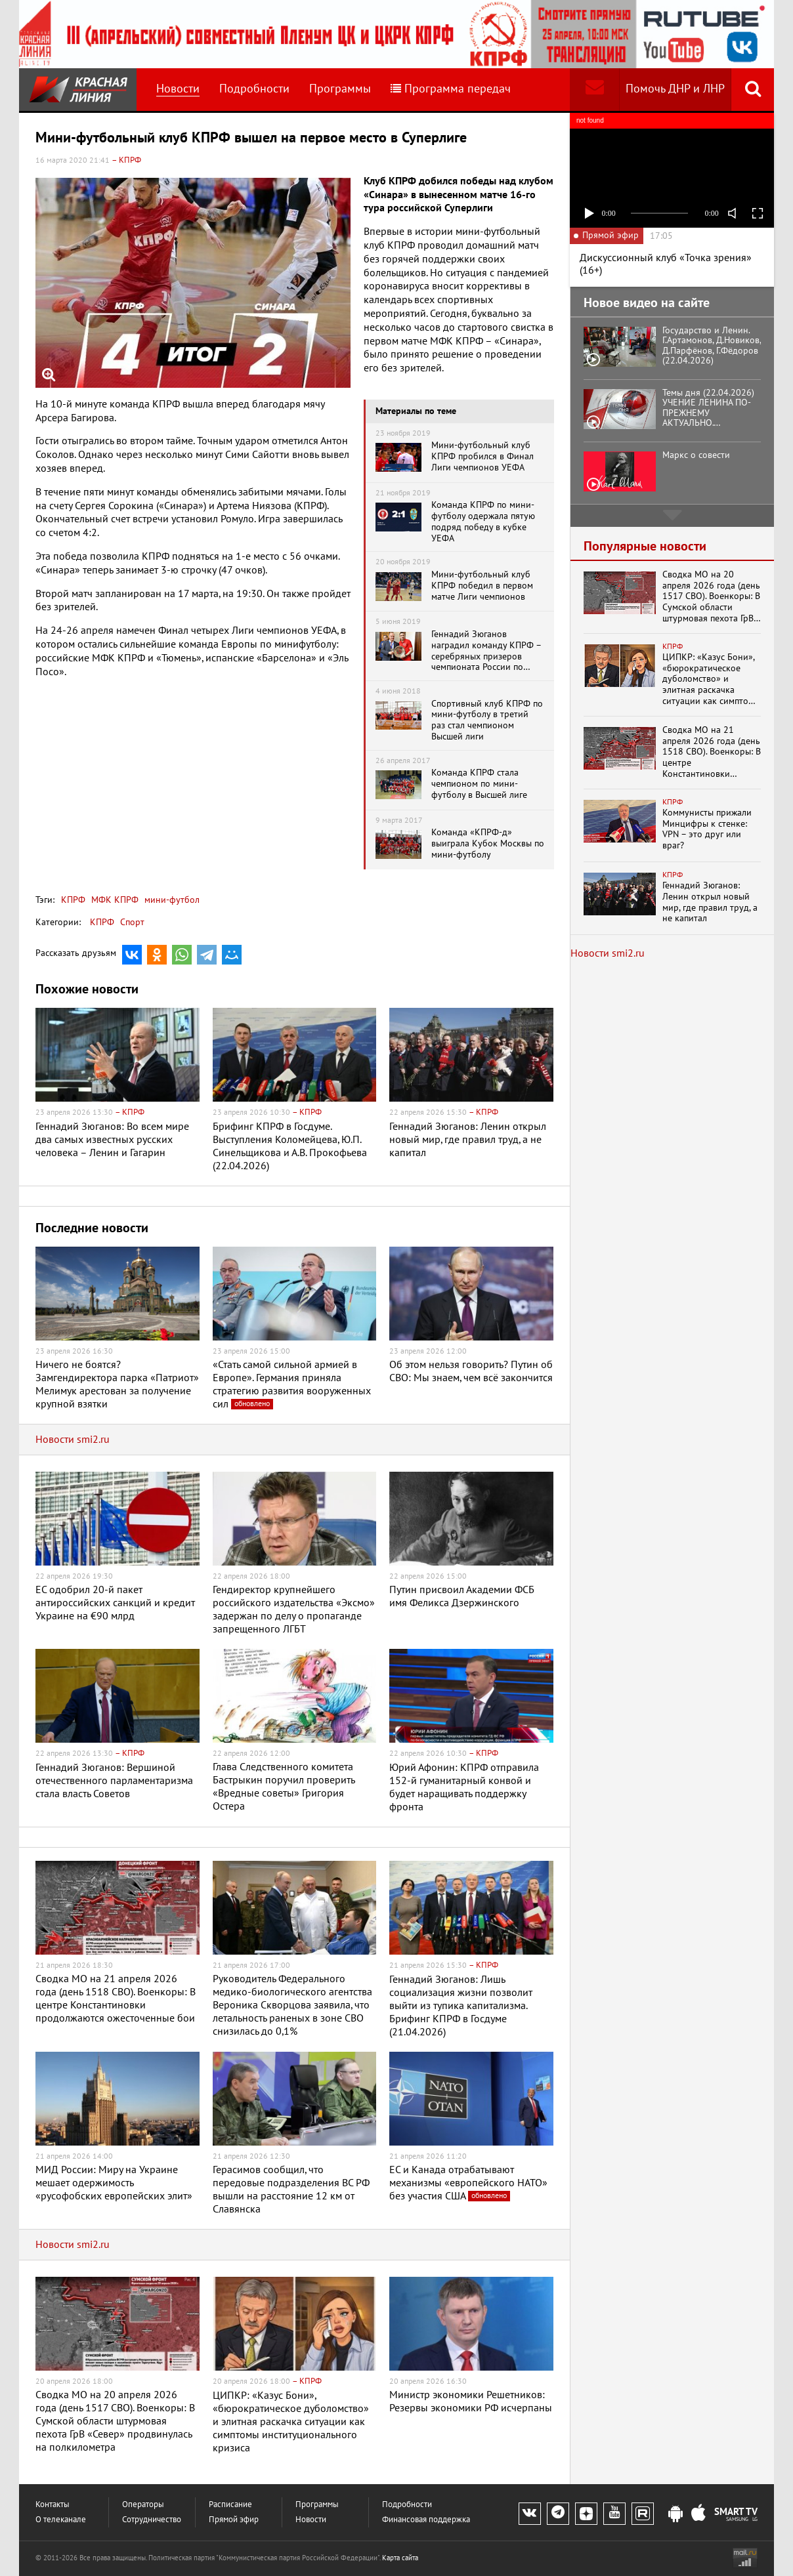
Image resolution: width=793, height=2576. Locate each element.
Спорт (132, 922)
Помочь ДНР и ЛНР (675, 89)
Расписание (230, 2505)
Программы (340, 89)
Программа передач (451, 89)
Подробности (254, 89)
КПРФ (73, 899)
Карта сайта (400, 2558)
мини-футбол (171, 899)
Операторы (143, 2505)
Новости (178, 89)
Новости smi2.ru (72, 1439)
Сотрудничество (151, 2520)
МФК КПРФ (114, 899)
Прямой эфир (234, 2520)
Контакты (52, 2505)
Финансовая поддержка (426, 2520)
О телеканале (60, 2520)
